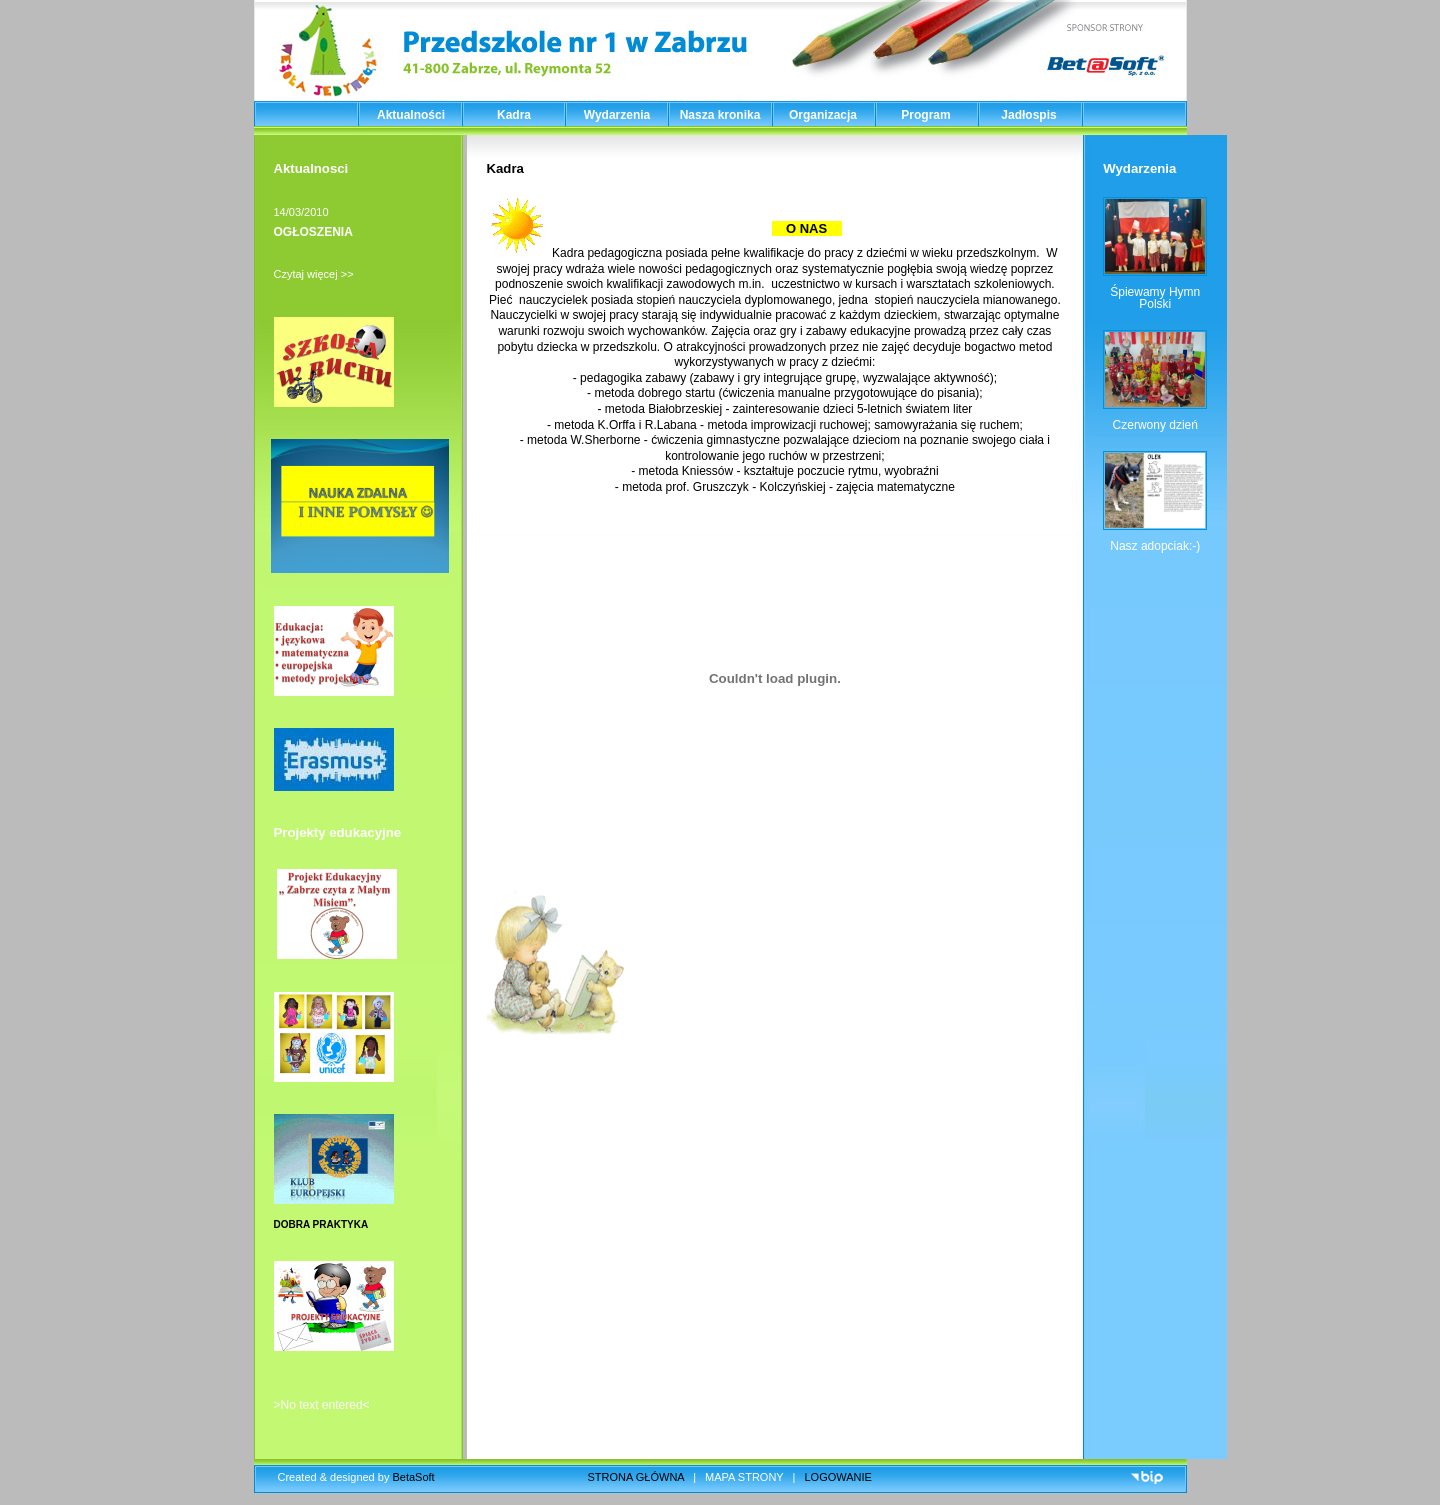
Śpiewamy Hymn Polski (1155, 298)
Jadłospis (1028, 115)
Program (925, 115)
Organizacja (823, 115)
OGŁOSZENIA (313, 232)
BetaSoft (413, 1477)
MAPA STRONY (744, 1477)
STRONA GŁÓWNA (636, 1477)
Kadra (514, 115)
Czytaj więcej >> (314, 274)
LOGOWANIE (838, 1477)
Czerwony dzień (1155, 425)
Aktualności (411, 115)
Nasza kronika (720, 115)
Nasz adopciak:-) (1155, 546)
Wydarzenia (617, 115)
